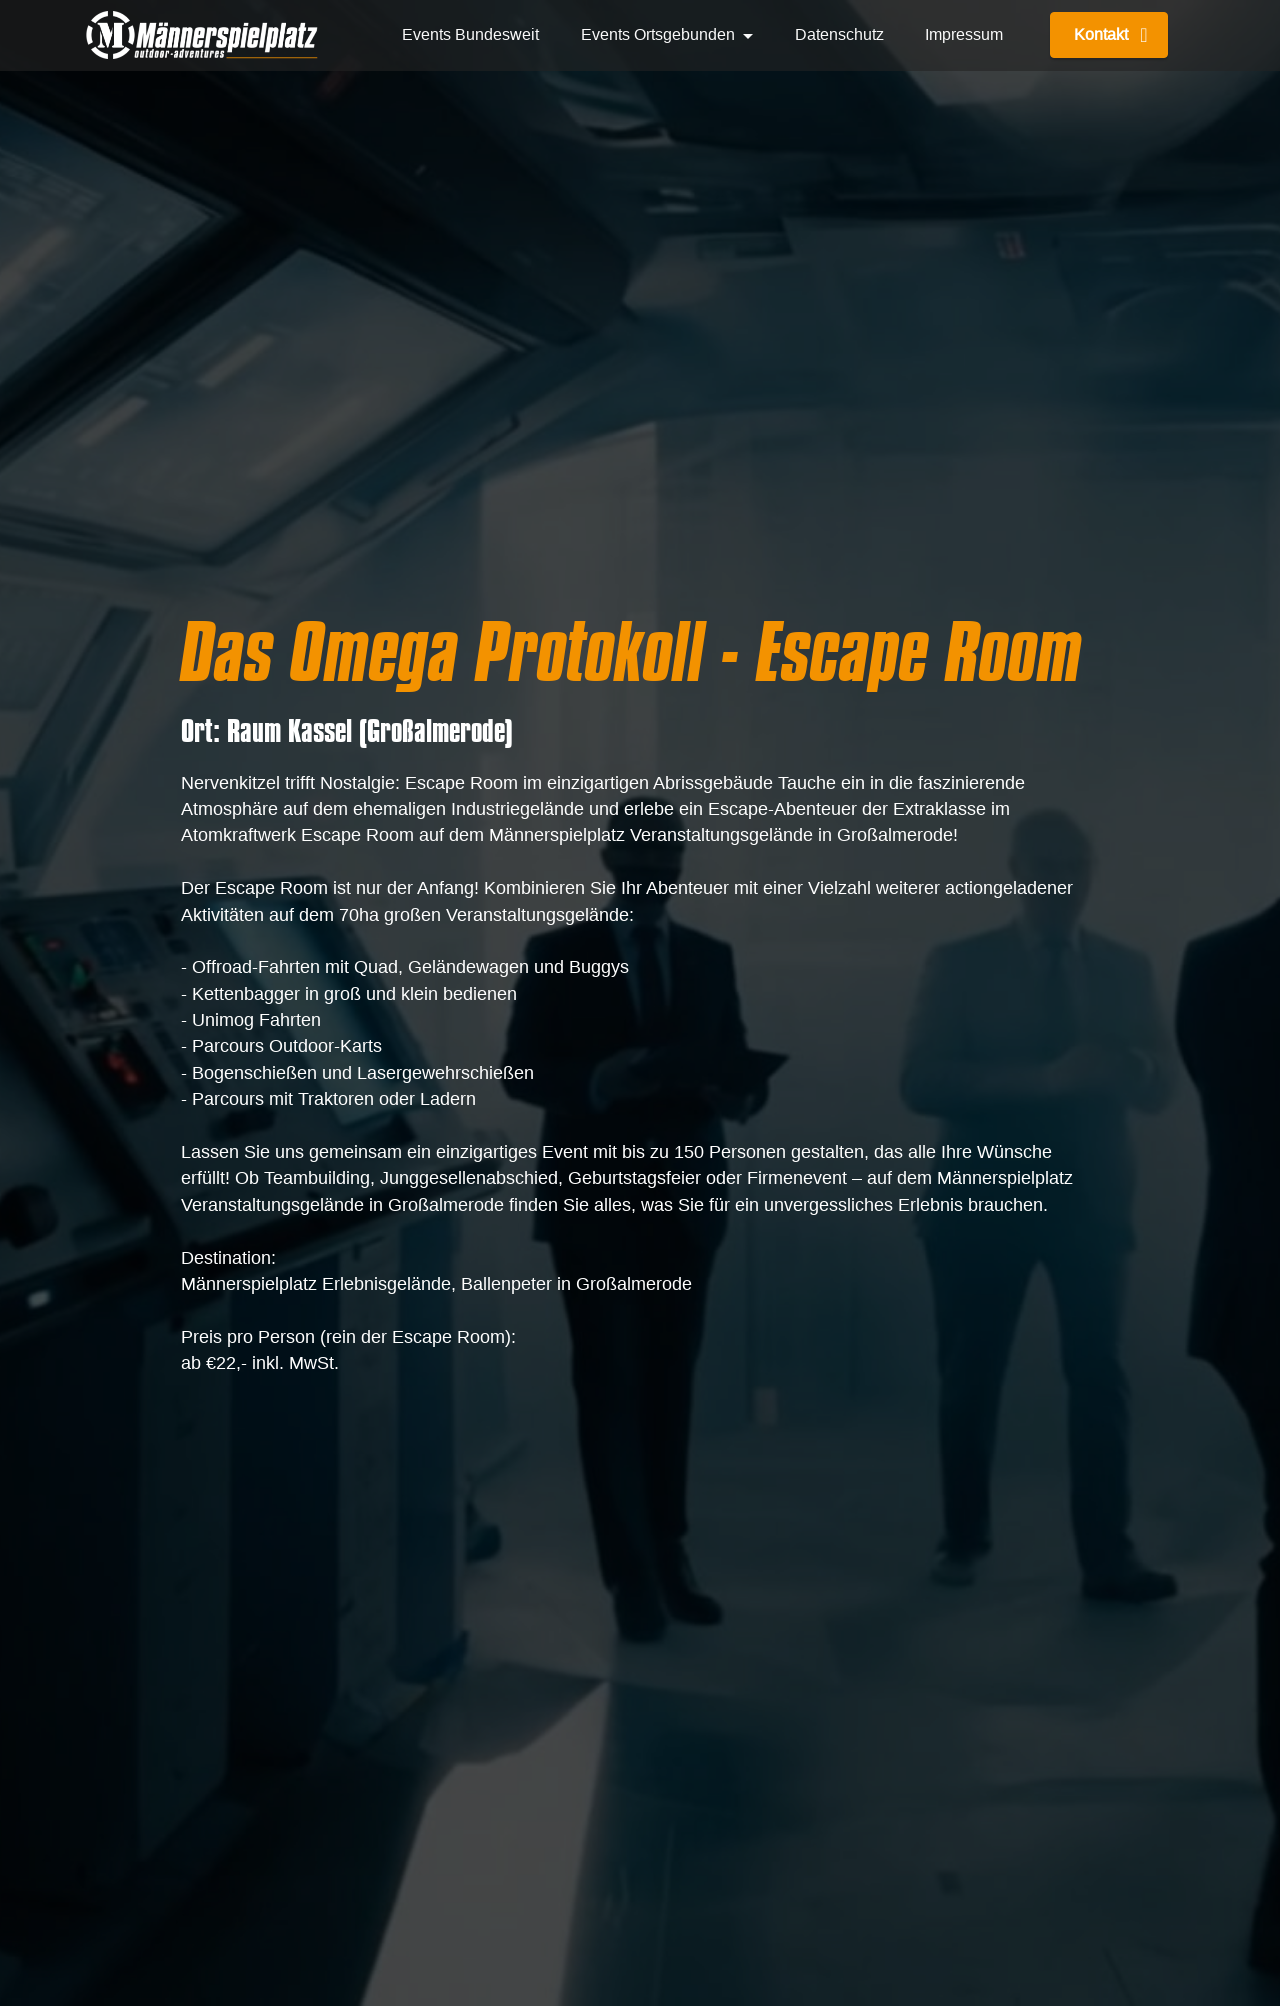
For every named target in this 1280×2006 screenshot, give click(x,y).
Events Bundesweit (470, 34)
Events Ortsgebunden (658, 34)
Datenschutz (839, 34)
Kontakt (1108, 35)
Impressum (964, 34)
